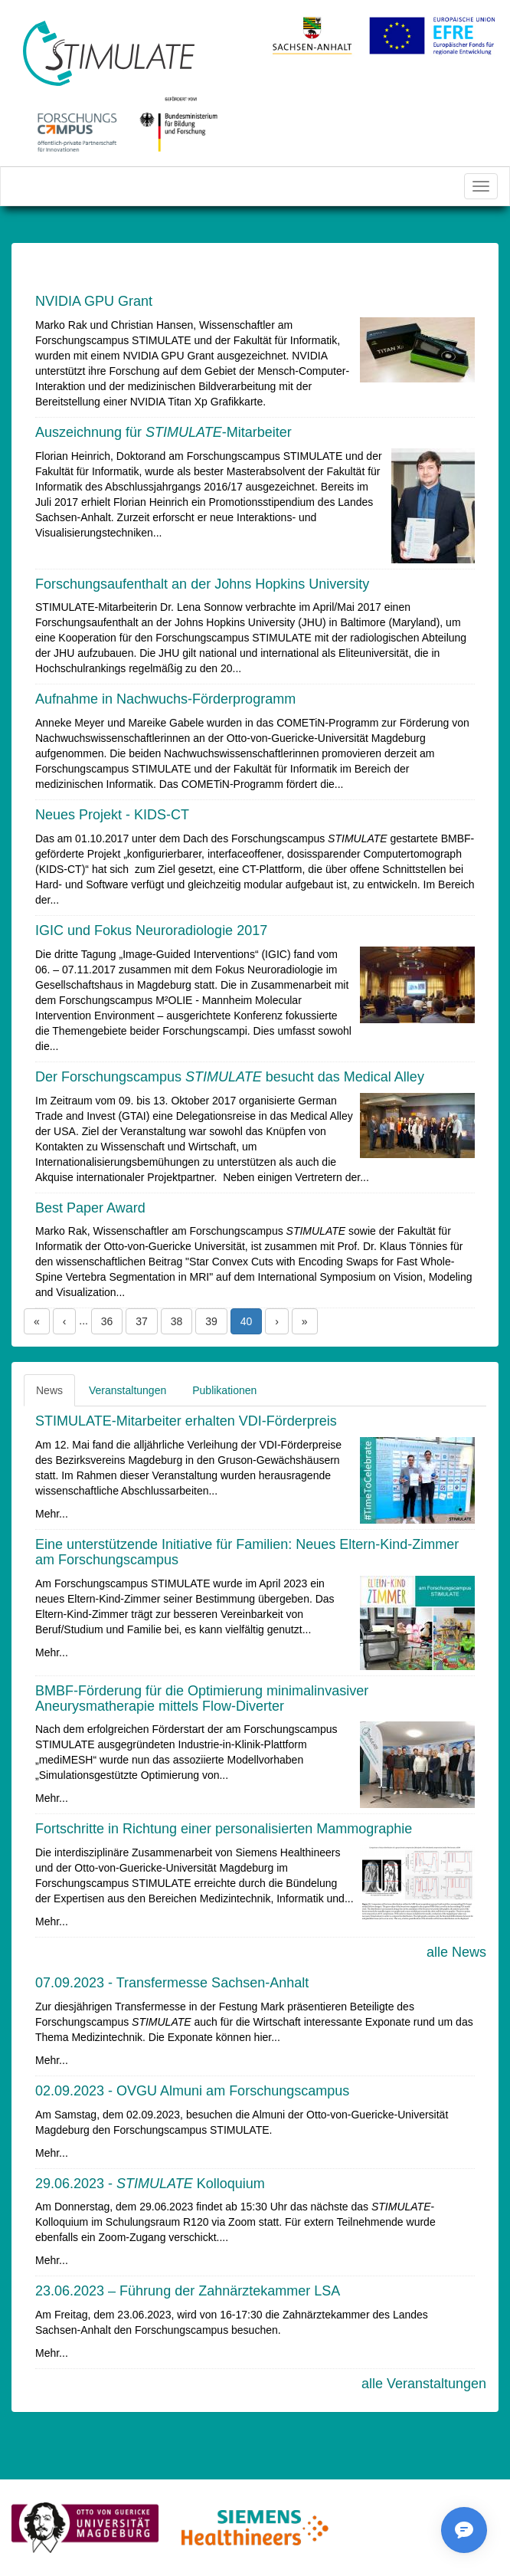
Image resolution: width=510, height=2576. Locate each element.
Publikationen (224, 1390)
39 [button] (211, 1321)
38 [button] (177, 1321)
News (49, 1390)
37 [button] (142, 1321)
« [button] (37, 1321)
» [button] (305, 1321)
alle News (456, 1952)
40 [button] (246, 1321)
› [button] (277, 1321)
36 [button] (107, 1321)
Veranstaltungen (127, 1390)
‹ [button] (65, 1321)
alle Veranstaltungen (423, 2383)
